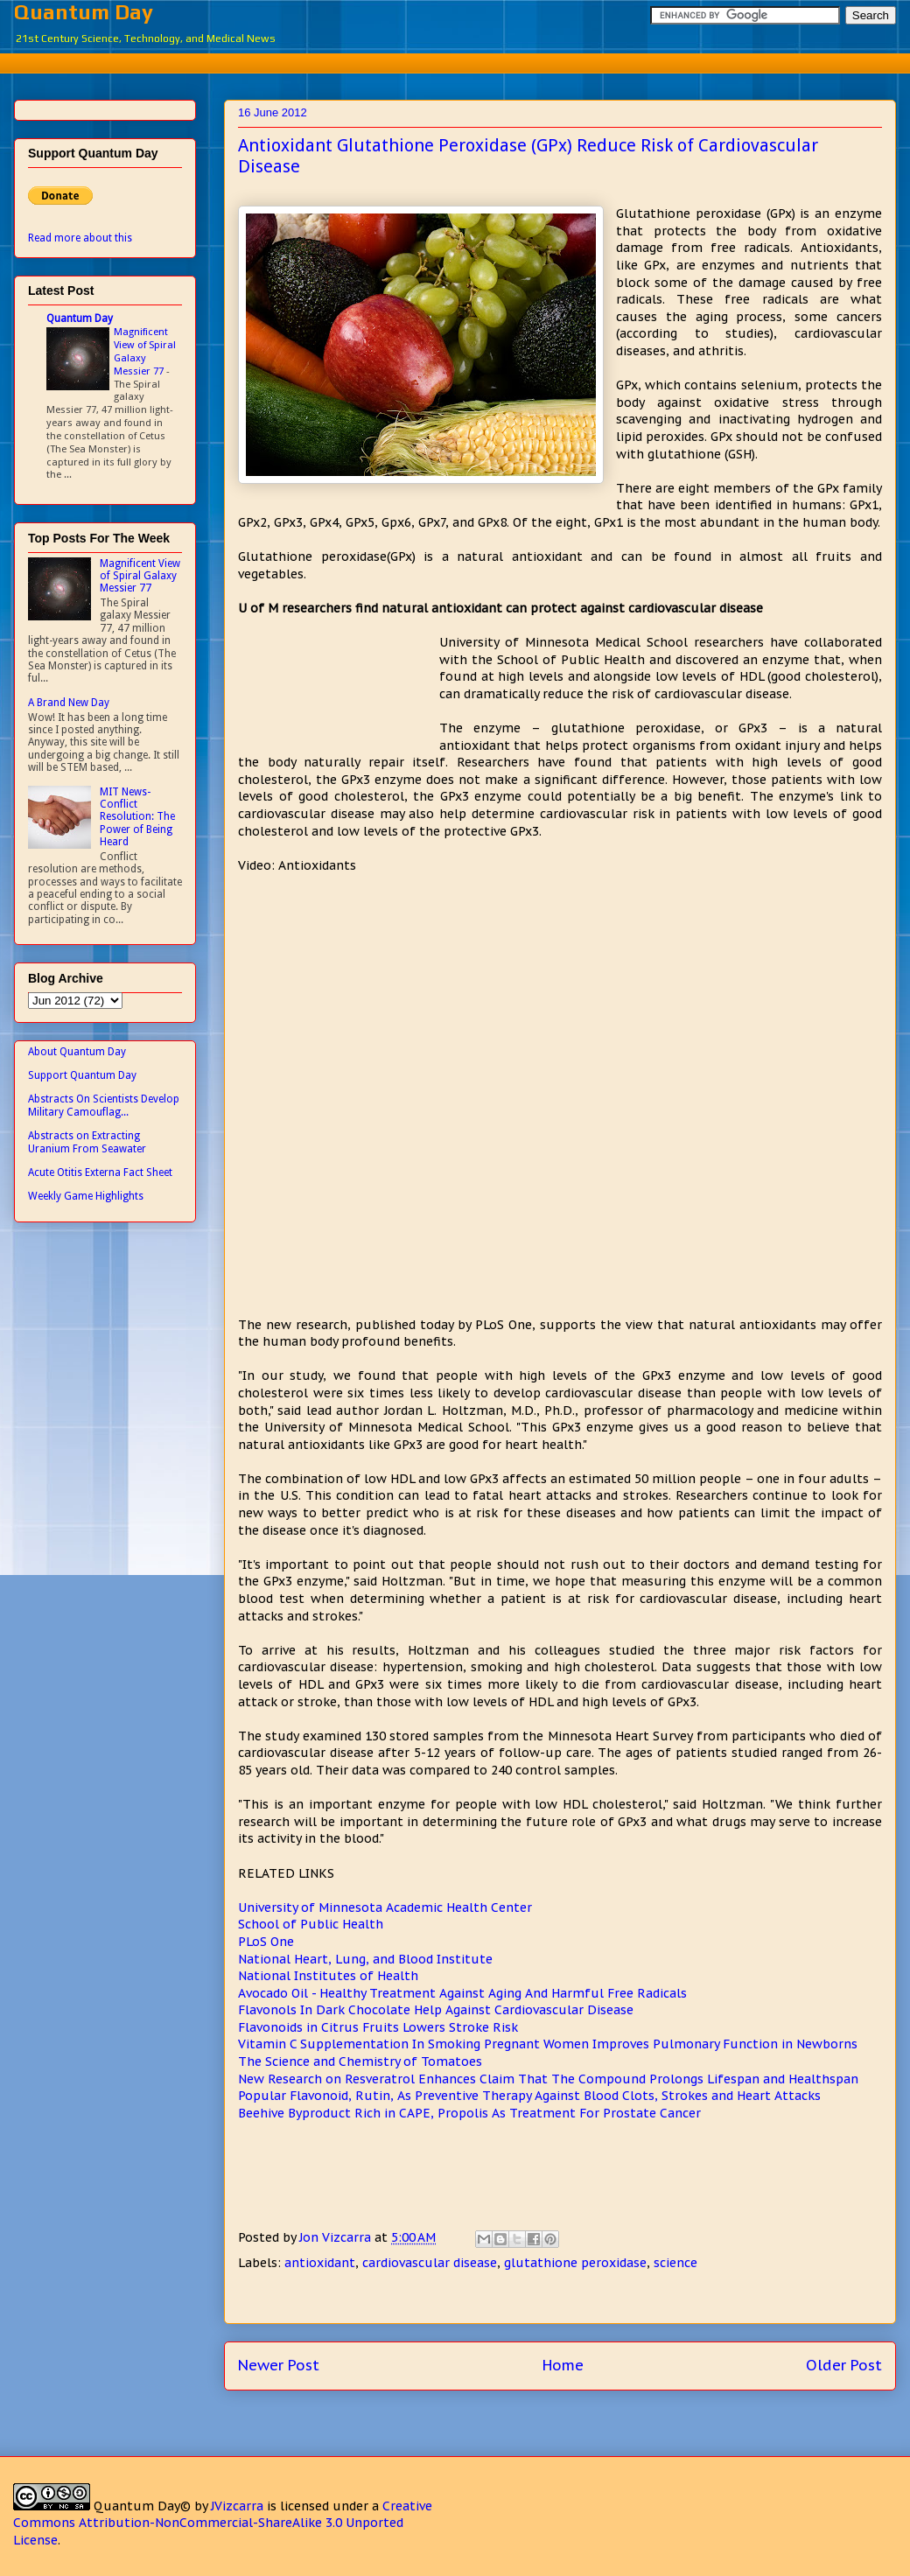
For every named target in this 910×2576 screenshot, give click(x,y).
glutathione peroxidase (575, 2263)
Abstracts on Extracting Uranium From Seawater (87, 1142)
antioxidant (319, 2263)
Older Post (844, 2365)
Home (563, 2365)
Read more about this (80, 238)
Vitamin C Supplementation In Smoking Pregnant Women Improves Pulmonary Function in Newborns (548, 2044)
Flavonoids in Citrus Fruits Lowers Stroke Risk (378, 2027)
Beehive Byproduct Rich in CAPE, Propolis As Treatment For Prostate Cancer (469, 2113)
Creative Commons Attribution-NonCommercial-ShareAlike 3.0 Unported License (222, 2523)
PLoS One (266, 1942)
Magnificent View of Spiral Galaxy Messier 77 (145, 351)
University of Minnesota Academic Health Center (385, 1907)
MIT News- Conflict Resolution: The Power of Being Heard (137, 817)
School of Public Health (310, 1924)
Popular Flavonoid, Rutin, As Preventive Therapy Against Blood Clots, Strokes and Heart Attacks (529, 2096)
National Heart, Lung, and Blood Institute (365, 1959)
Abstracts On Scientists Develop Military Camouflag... (103, 1105)
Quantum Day (83, 12)
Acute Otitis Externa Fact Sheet (100, 1172)
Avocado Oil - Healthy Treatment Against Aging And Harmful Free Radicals (462, 1993)
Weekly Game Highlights (86, 1196)
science (675, 2263)
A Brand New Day (68, 702)
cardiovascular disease (429, 2263)
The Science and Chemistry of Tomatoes (360, 2061)
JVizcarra (237, 2506)
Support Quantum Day (82, 1075)
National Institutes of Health (328, 1976)
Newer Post (278, 2365)
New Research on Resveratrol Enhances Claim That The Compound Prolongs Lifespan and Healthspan (548, 2079)
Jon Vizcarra (336, 2237)
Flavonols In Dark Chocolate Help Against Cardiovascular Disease (436, 2010)
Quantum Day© (142, 2506)
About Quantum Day (77, 1052)
